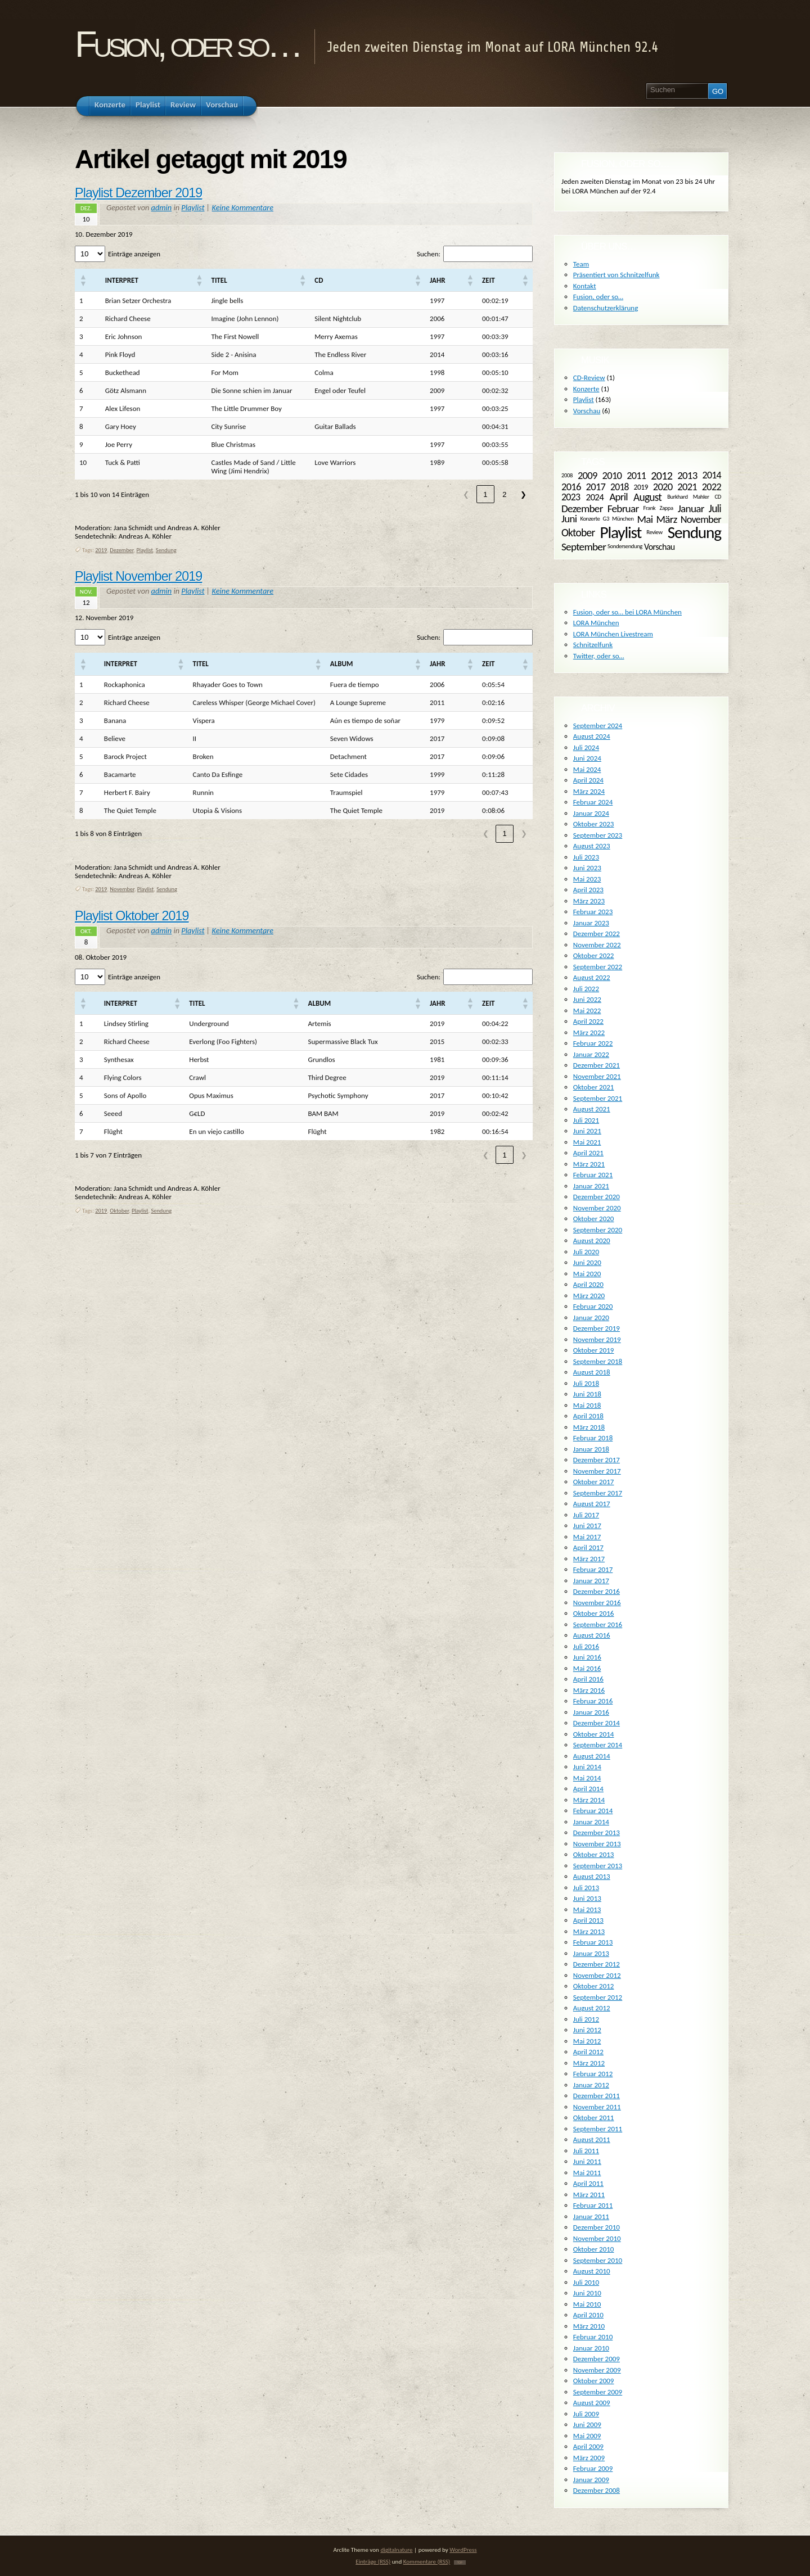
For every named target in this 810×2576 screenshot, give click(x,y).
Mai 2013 (587, 1909)
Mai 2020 (587, 1273)
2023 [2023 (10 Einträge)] (570, 497)
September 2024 (597, 725)
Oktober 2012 (593, 1986)
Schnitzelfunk (593, 644)
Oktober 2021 (593, 1087)
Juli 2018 (586, 1383)
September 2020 (597, 1230)
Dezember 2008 (596, 2490)
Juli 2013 (586, 1887)
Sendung (166, 550)
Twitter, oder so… (598, 656)
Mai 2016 (587, 1668)
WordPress (462, 2550)
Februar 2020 (593, 1306)
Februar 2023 (593, 911)
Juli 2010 (586, 2282)
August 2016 (591, 1635)
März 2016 (589, 1690)
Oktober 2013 (593, 1854)
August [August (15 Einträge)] (647, 497)
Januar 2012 (591, 2085)
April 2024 (588, 780)
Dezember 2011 (596, 2095)
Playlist (192, 207)
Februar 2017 (593, 1569)
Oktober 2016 (593, 1613)
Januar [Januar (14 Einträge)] (691, 508)
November (122, 889)
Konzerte (586, 389)
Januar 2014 (591, 1822)
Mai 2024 (587, 769)
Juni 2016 (587, 1657)
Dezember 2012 (596, 1964)
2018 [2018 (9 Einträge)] (619, 486)
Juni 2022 (587, 999)
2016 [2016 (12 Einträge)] (571, 486)
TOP (459, 2562)
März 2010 (589, 2326)
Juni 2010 (587, 2293)
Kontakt (584, 286)
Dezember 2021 (596, 1065)
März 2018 (589, 1427)
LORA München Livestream (613, 634)
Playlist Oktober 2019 (132, 916)
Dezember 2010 (596, 2227)
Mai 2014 (587, 1778)
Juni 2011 (587, 2161)
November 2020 (597, 1208)
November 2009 (597, 2370)
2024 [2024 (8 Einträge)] (595, 497)
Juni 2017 (587, 1525)
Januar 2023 (591, 923)
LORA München (596, 622)
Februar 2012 (593, 2073)
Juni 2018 (587, 1394)
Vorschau (586, 410)
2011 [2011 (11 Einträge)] (636, 475)
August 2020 (591, 1240)
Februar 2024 (593, 802)
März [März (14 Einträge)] (666, 519)
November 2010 (597, 2238)
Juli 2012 (586, 2019)
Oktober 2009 (593, 2380)
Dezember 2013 (596, 1832)
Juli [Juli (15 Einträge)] (715, 508)
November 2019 (597, 1339)
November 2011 (597, 2107)
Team (581, 264)
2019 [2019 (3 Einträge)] (641, 486)
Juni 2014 (587, 1766)
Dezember (121, 550)
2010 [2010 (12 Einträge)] (612, 475)
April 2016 (588, 1679)
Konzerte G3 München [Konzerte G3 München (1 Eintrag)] (606, 518)
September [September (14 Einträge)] (583, 546)
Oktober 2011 (593, 2117)
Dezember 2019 (596, 1328)
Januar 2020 (591, 1317)
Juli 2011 (586, 2150)
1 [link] (485, 494)
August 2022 (591, 977)
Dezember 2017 (596, 1460)
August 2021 (591, 1109)
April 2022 (588, 1021)
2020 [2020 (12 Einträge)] (663, 486)
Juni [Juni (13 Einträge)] (569, 518)
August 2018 (591, 1372)
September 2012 (597, 1997)
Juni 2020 (587, 1262)
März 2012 (589, 2063)
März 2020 (589, 1295)
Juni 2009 (587, 2424)
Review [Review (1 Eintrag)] (654, 532)
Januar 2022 (591, 1054)
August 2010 (591, 2271)
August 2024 (591, 736)
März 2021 (589, 1164)
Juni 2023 (587, 868)
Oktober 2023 (593, 824)
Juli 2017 (586, 1515)
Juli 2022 (586, 988)
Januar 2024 (591, 813)
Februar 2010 (593, 2337)
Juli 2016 (586, 1646)
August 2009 (591, 2402)
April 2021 (588, 1153)
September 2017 (597, 1493)
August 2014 (591, 1756)
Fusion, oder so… (187, 44)
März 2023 (589, 901)
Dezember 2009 (596, 2358)
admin (161, 207)
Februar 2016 (593, 1701)
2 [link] (504, 494)
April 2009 (588, 2446)
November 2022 (597, 945)
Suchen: (428, 254)
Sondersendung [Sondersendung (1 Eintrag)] (625, 546)
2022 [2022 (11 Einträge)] (711, 487)
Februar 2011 (593, 2205)
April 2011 (588, 2183)
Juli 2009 (586, 2414)
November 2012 (597, 1975)
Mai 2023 (587, 879)
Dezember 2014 (596, 1723)
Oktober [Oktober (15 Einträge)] (578, 532)
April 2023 (588, 889)
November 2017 (597, 1471)
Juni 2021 (587, 1131)
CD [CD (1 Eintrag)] (718, 496)
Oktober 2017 (593, 1481)
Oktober (119, 1210)
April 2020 (588, 1284)
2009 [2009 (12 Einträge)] (587, 475)
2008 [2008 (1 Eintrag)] (567, 475)
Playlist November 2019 (138, 576)
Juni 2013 (587, 1898)
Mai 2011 (587, 2172)
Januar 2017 (591, 1580)
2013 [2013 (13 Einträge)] (687, 475)
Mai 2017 (587, 1537)
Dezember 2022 (596, 933)
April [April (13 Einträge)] (618, 496)
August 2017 (591, 1503)
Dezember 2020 (596, 1196)
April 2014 (588, 1788)
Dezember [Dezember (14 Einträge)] (582, 508)
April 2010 (588, 2315)
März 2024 (589, 791)
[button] (82, 280)
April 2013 (588, 1920)
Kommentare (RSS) (426, 2561)
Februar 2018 (593, 1438)
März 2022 (589, 1032)
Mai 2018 (587, 1405)
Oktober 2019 (593, 1350)
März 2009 (589, 2457)
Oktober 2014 (593, 1734)
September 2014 (597, 1745)
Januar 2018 (591, 1449)
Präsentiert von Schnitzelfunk (616, 274)
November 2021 (597, 1076)
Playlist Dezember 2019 (138, 193)
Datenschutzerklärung (605, 308)
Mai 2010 (587, 2304)
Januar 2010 (591, 2348)
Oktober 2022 (593, 955)
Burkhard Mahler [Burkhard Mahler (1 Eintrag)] (688, 496)
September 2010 (597, 2260)
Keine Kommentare (242, 207)
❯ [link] (523, 494)
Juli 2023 (586, 857)
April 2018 (588, 1416)
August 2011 (591, 2139)
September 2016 (597, 1624)
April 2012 (588, 2052)
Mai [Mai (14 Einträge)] (645, 519)
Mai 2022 (587, 1010)
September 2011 (597, 2129)
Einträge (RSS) (373, 2561)
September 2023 (597, 835)
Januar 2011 (591, 2216)
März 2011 (589, 2194)
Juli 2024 (586, 747)
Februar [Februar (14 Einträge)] (623, 508)
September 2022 (597, 966)
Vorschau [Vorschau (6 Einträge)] (659, 546)
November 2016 (597, 1602)
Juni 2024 (587, 758)
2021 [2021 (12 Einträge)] (687, 486)
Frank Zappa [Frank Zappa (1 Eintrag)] (658, 508)
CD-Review (589, 377)
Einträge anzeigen (134, 254)
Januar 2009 (591, 2479)
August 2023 (591, 846)
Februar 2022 (593, 1043)
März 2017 (589, 1558)
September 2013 (597, 1865)
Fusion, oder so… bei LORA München (627, 612)
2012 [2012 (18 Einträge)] (661, 475)
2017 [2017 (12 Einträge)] (596, 486)
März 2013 (589, 1931)
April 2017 (588, 1547)
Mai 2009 (587, 2436)
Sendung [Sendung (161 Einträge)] (694, 532)
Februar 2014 (593, 1810)
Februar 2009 (593, 2468)
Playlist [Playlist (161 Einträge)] (620, 532)
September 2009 (597, 2392)
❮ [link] (466, 494)
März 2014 (589, 1800)
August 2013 (591, 1876)
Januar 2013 (591, 1953)
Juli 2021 (586, 1120)
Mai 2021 (587, 1142)
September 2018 (597, 1361)
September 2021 (597, 1098)
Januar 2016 (591, 1712)
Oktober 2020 (593, 1218)
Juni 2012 (587, 2030)
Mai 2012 (587, 2041)
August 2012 (591, 2008)
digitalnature (396, 2550)
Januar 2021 (591, 1186)
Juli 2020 (586, 1252)
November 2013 (597, 1844)
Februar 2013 (593, 1942)
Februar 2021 (593, 1175)
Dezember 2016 (596, 1591)
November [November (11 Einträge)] (701, 519)
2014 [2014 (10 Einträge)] (712, 475)
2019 (101, 550)
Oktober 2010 (593, 2249)
